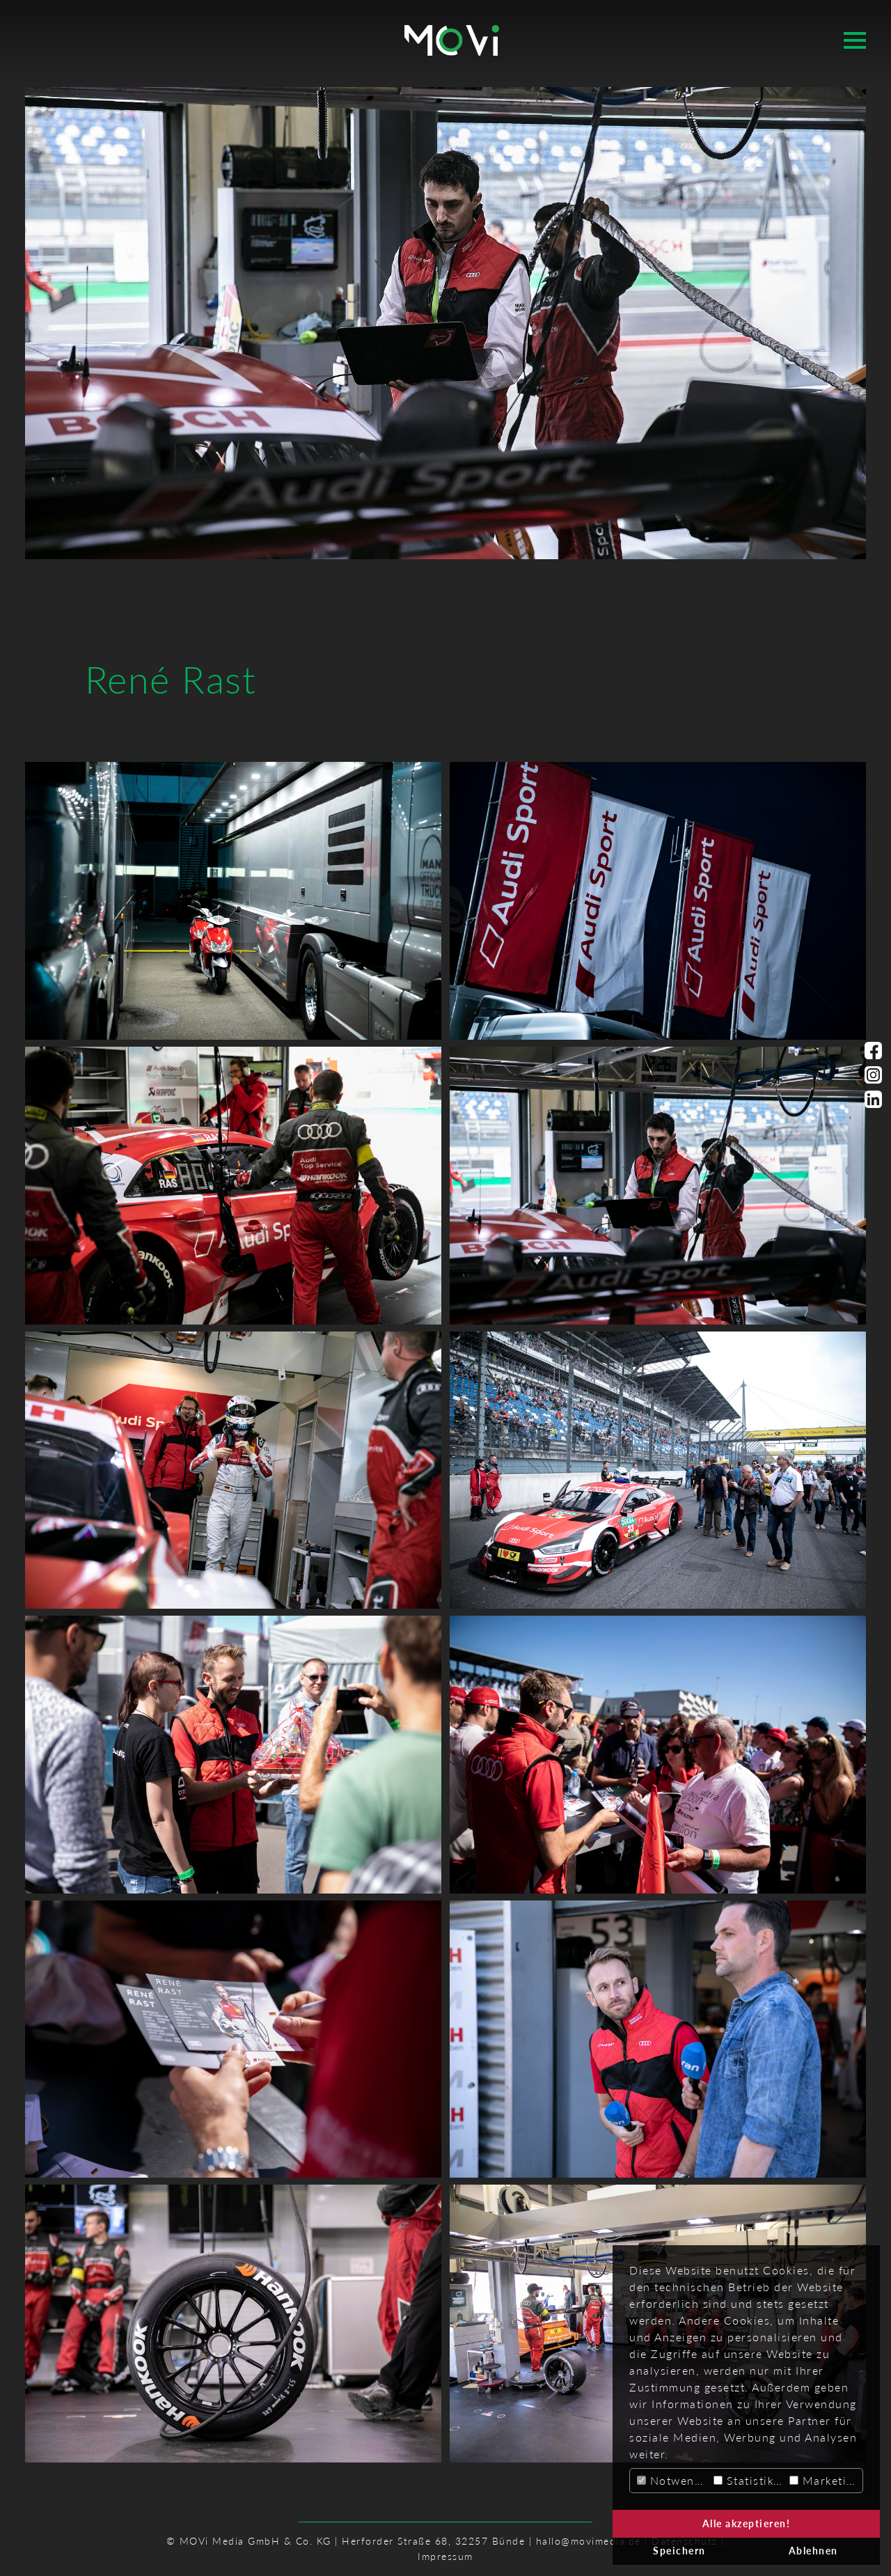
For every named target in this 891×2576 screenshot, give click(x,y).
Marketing (824, 2480)
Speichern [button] (679, 2551)
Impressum (445, 2556)
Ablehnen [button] (813, 2551)
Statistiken (749, 2480)
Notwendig (673, 2480)
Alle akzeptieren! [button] (746, 2523)
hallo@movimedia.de (588, 2541)
